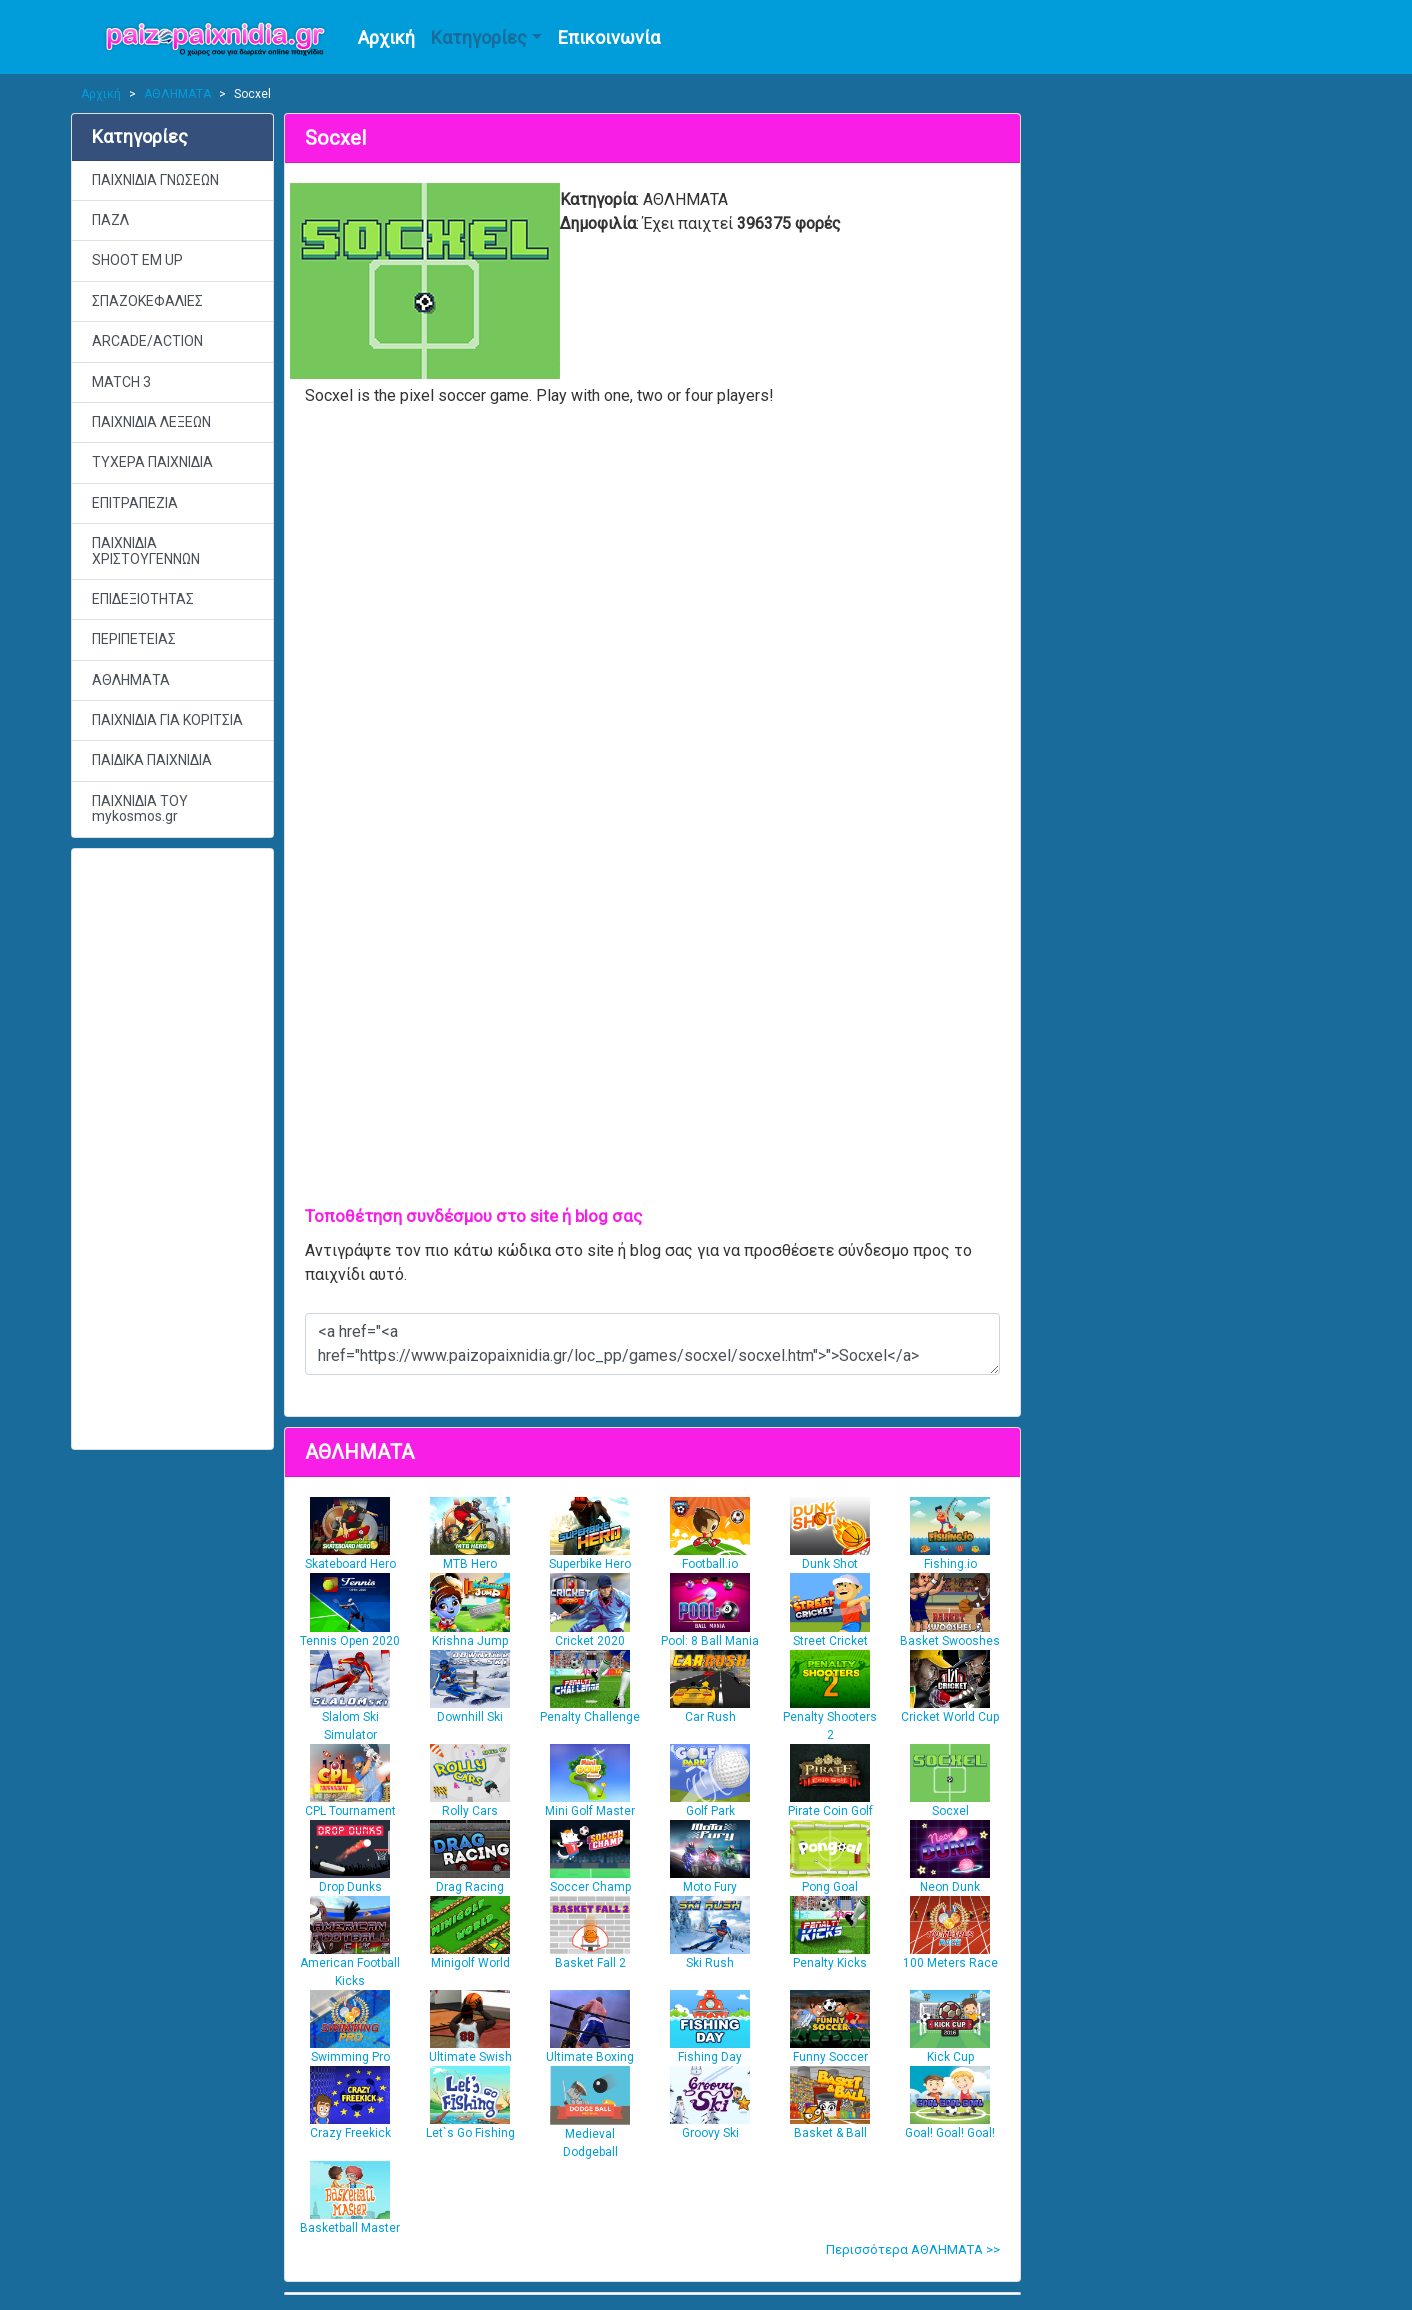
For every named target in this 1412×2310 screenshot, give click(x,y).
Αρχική (386, 37)
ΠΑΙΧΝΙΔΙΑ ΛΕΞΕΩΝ (151, 422)
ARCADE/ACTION (147, 341)
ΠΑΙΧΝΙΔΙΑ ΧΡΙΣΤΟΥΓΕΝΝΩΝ (146, 550)
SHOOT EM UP (137, 260)
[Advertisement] (172, 1149)
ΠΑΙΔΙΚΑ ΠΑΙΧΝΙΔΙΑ (152, 760)
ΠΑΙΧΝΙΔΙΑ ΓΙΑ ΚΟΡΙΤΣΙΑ (167, 720)
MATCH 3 (121, 382)
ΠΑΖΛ (110, 220)
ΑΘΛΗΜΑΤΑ (177, 94)
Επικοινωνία (609, 37)
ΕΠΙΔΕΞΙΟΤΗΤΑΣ (143, 599)
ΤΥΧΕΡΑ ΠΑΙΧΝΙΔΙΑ (152, 462)
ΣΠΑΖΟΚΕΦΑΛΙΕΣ (147, 301)
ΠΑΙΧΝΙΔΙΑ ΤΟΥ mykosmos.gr (140, 808)
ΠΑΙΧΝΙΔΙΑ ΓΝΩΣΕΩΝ (155, 180)
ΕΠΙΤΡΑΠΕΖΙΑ (135, 503)
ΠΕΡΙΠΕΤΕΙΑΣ (134, 639)
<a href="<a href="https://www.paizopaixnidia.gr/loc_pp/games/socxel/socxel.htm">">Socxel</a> (652, 1344)
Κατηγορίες (479, 37)
